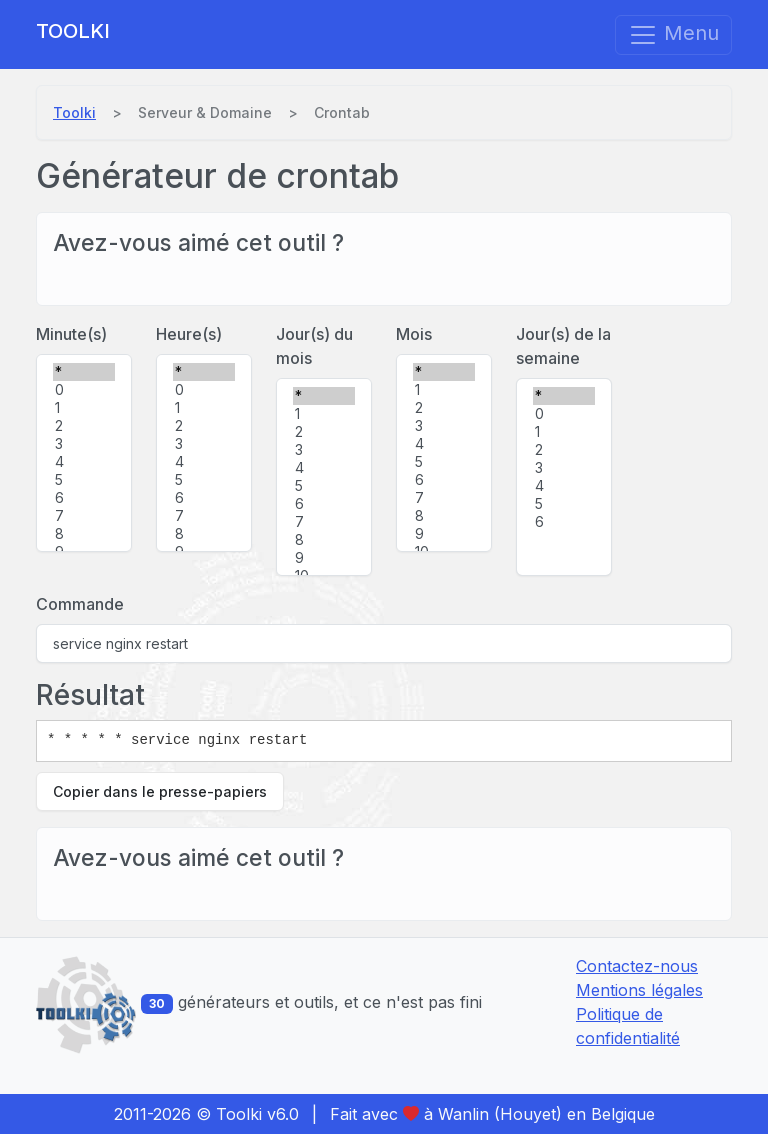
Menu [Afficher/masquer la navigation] (673, 35)
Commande (80, 604)
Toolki (73, 31)
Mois (414, 334)
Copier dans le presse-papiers (160, 791)
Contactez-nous (637, 966)
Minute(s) (71, 334)
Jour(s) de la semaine (563, 346)
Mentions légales (639, 990)
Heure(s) (189, 334)
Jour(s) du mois (314, 346)
